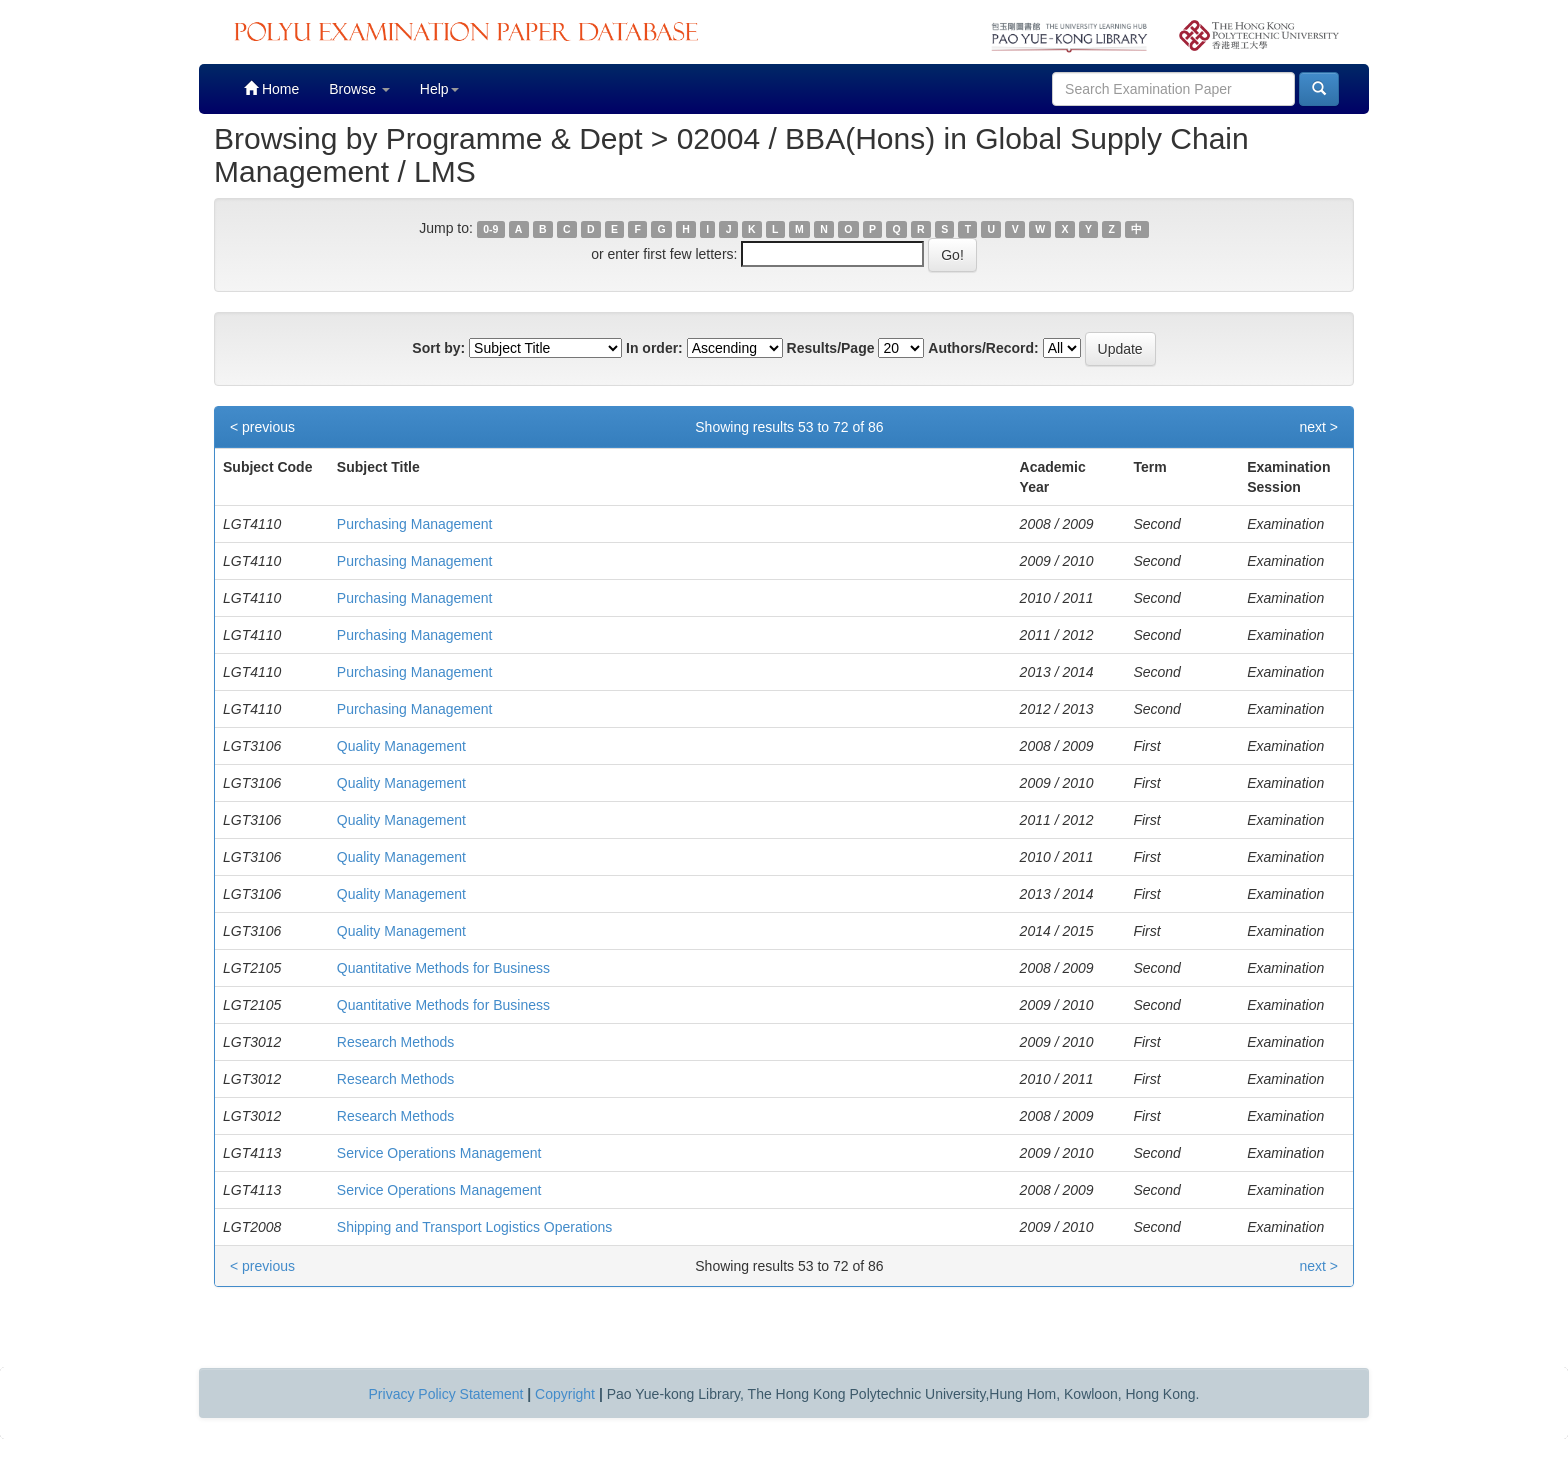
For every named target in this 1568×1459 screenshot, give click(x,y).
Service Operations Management (439, 1153)
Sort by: (438, 348)
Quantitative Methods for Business (443, 968)
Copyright (565, 1394)
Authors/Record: (983, 348)
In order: (654, 348)
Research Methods (396, 1042)
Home (271, 88)
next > (1318, 427)
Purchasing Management (415, 524)
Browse (359, 89)
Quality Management (401, 746)
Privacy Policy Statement (446, 1394)
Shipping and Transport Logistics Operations (475, 1227)
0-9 (490, 229)
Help (439, 89)
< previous (262, 427)
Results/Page (831, 348)
